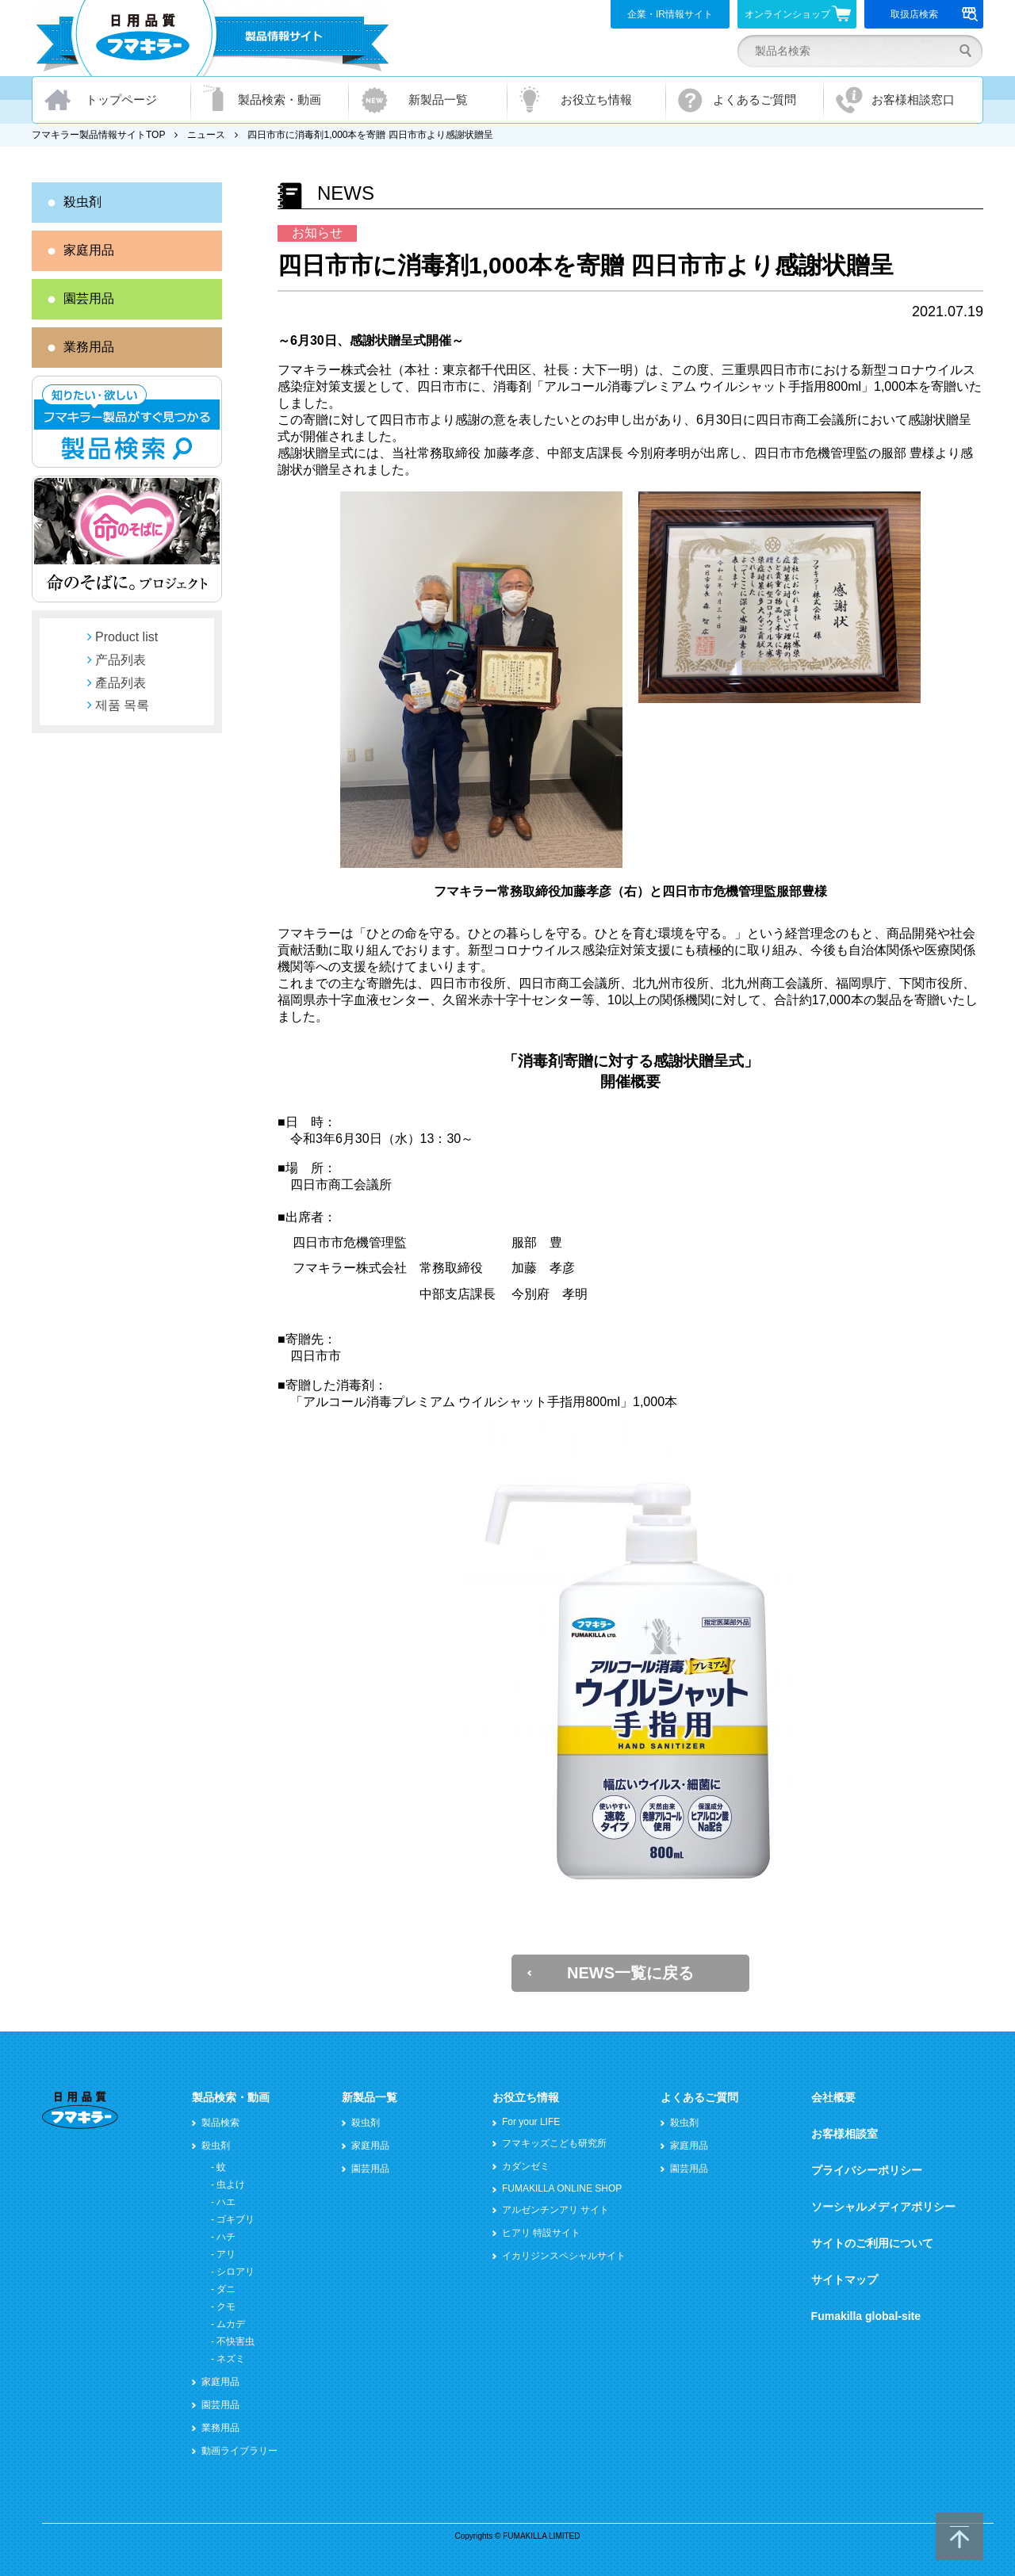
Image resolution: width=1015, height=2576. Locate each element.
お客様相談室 (844, 2133)
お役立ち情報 (596, 99)
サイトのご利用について (872, 2243)
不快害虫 (235, 2341)
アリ (226, 2254)
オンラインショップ (798, 13)
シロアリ (235, 2271)
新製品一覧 (438, 99)
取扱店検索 (935, 14)
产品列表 (120, 660)
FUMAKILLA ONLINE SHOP (562, 2188)
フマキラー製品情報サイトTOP (98, 134)
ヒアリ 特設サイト (541, 2232)
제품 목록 (122, 705)
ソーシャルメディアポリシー (883, 2206)
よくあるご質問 (754, 99)
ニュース (206, 134)
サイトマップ (844, 2279)
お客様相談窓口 (913, 99)
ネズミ (230, 2358)
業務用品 (88, 347)
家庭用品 (88, 250)
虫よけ (230, 2184)
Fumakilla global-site (866, 2316)
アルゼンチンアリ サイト (555, 2209)
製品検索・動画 (279, 99)
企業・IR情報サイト (670, 14)
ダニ (226, 2289)
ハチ (226, 2236)
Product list (126, 637)
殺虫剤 (82, 201)
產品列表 (120, 683)
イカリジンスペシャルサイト (564, 2255)
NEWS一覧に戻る (630, 1973)
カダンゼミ (526, 2166)
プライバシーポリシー (866, 2170)
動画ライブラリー (239, 2450)
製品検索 (220, 2122)
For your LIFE (531, 2121)
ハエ (226, 2201)
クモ (226, 2306)
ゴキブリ (235, 2219)
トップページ (121, 99)
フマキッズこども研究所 (554, 2143)
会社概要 (833, 2097)
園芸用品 (88, 298)
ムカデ (230, 2323)
